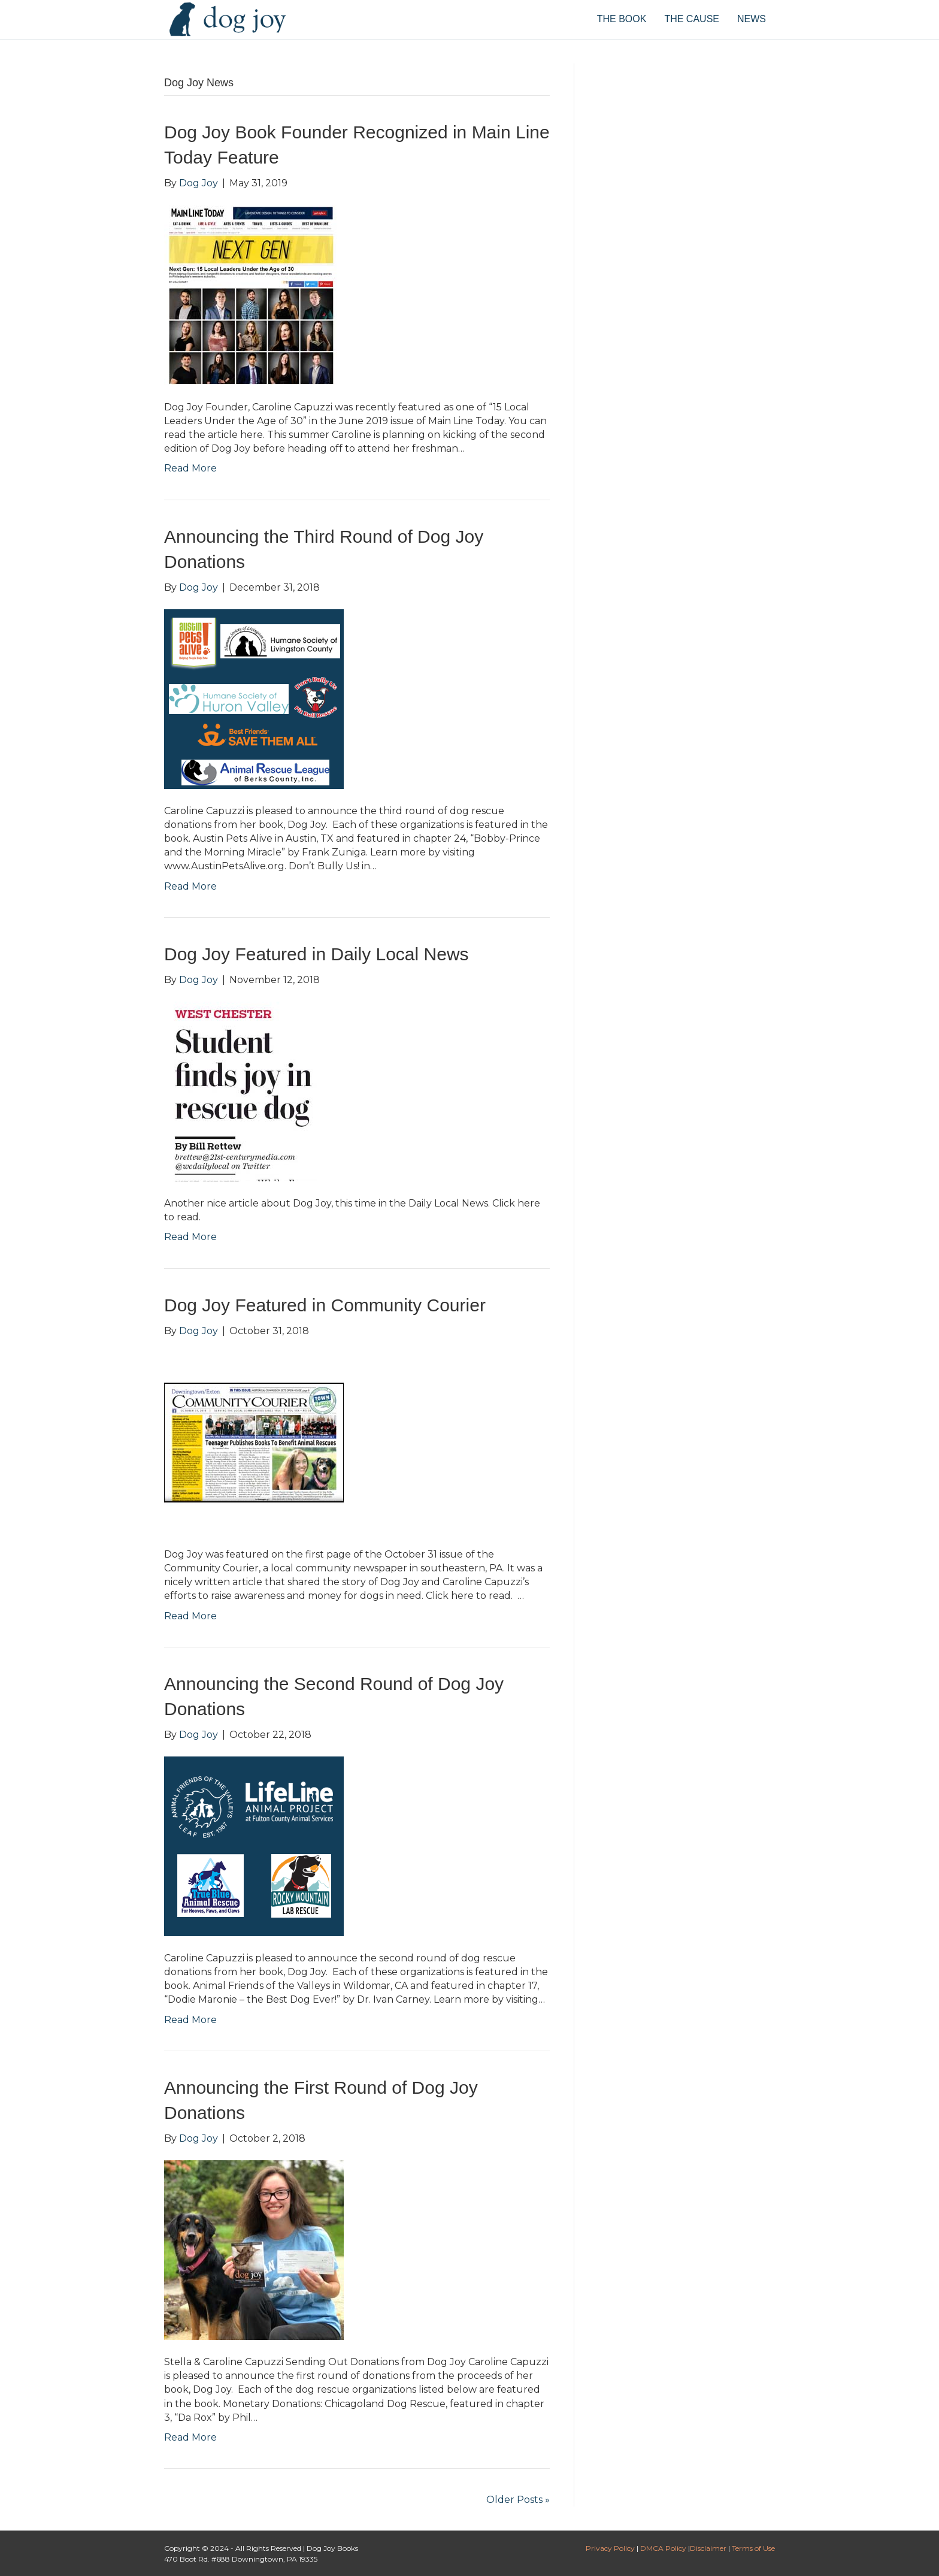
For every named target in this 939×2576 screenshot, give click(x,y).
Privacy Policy (610, 2548)
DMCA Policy (663, 2548)
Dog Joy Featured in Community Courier (325, 1305)
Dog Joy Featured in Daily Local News (316, 954)
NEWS (751, 19)
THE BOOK (622, 19)
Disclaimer (708, 2548)
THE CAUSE (691, 19)
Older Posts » (518, 2499)
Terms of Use (753, 2548)
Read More (190, 468)
